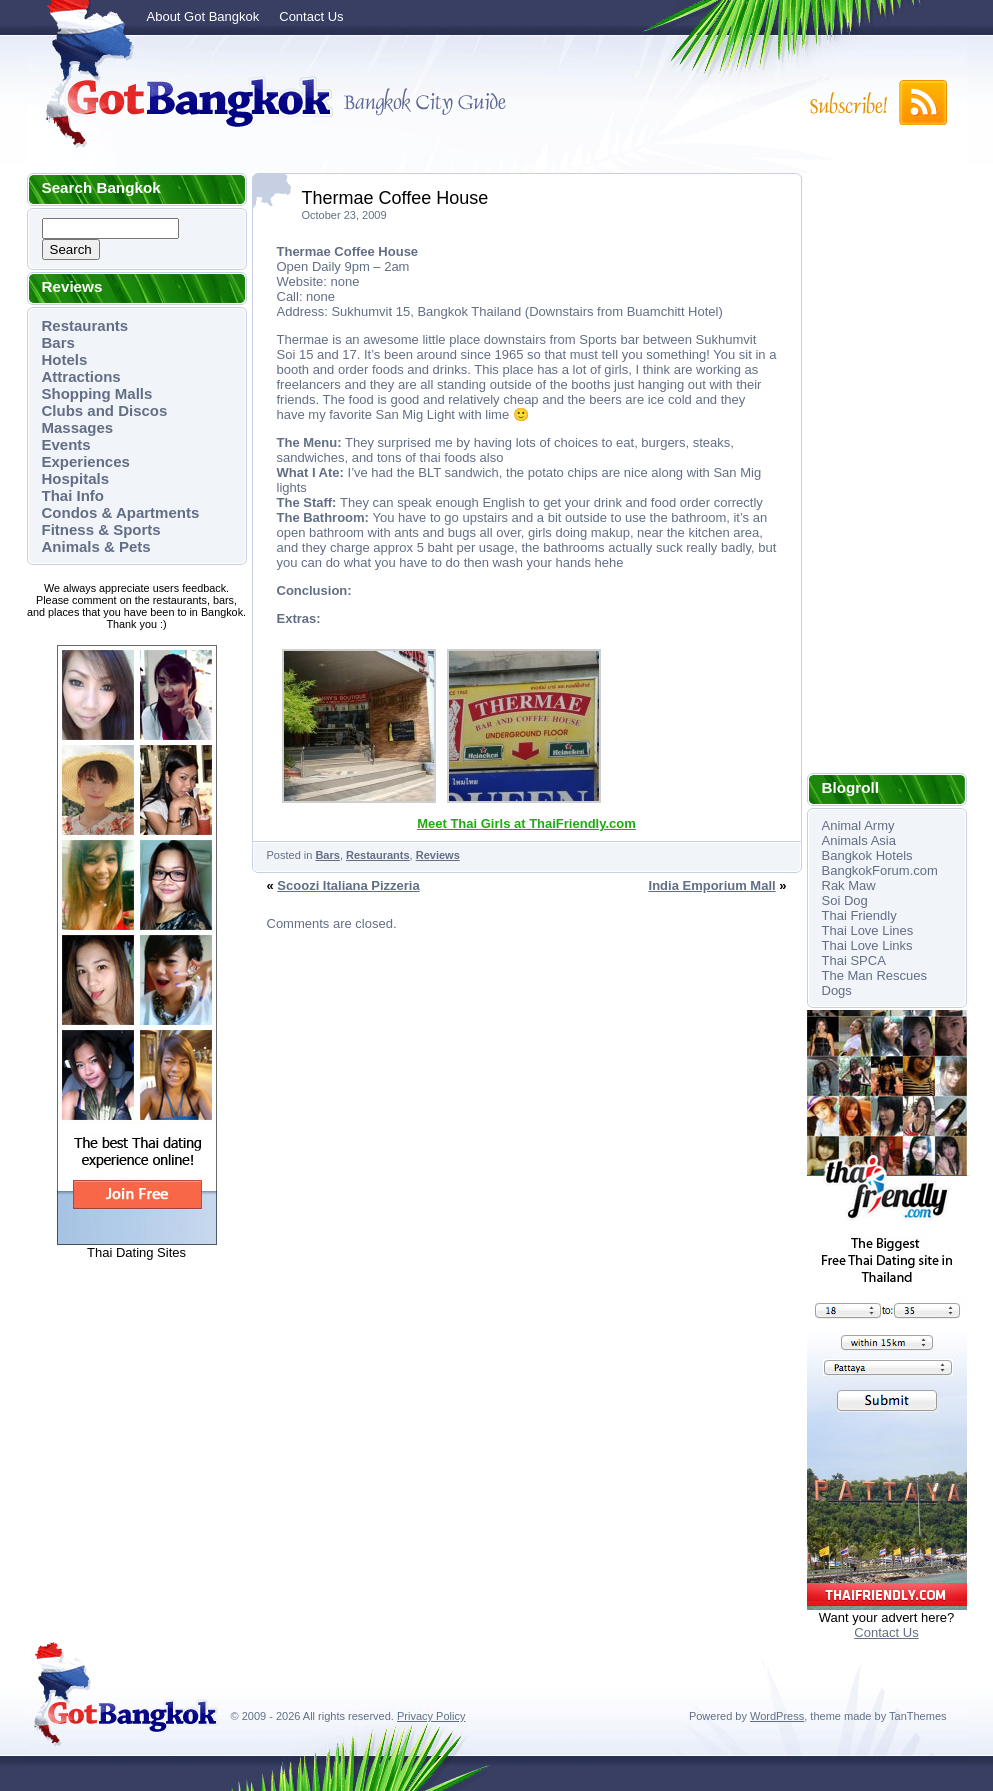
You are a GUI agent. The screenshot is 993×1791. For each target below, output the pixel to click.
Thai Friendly (859, 915)
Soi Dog (845, 900)
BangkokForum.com (880, 870)
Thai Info (73, 495)
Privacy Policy (431, 1716)
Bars (58, 342)
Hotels (65, 359)
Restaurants (85, 325)
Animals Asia (859, 840)
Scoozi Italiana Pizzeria (348, 885)
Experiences (86, 461)
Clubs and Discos (105, 410)
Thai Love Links (867, 945)
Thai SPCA (854, 960)
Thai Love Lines (868, 930)
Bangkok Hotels (867, 855)
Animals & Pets (96, 546)
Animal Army (858, 825)
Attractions (81, 376)
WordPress (777, 1716)
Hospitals (76, 478)
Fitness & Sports (101, 529)
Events (66, 444)
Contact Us (311, 16)
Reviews (438, 855)
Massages (78, 427)
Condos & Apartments (121, 512)
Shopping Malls (97, 393)
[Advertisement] (887, 473)
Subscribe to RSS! (877, 102)
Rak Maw (849, 885)
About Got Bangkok (203, 16)
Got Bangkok (182, 102)
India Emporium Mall (712, 885)
